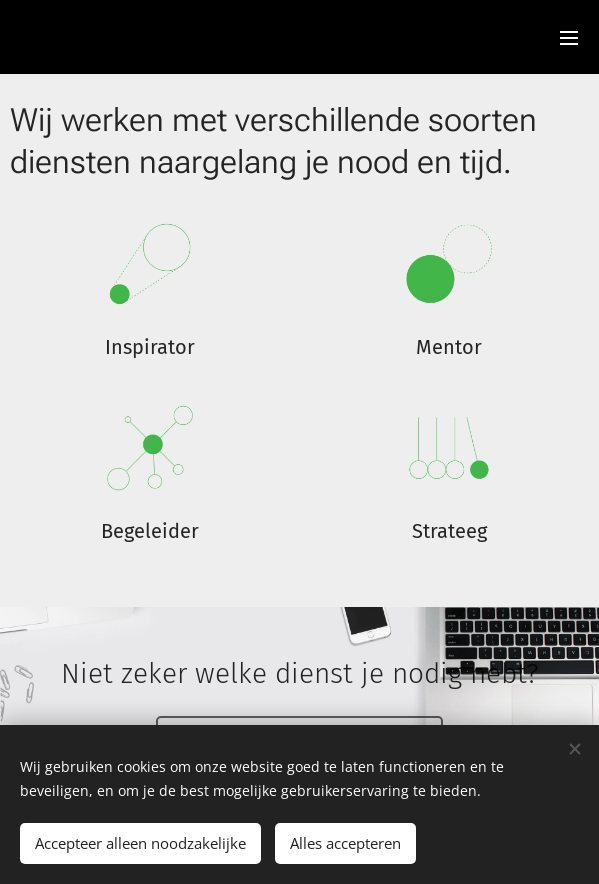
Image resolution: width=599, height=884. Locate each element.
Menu (569, 38)
